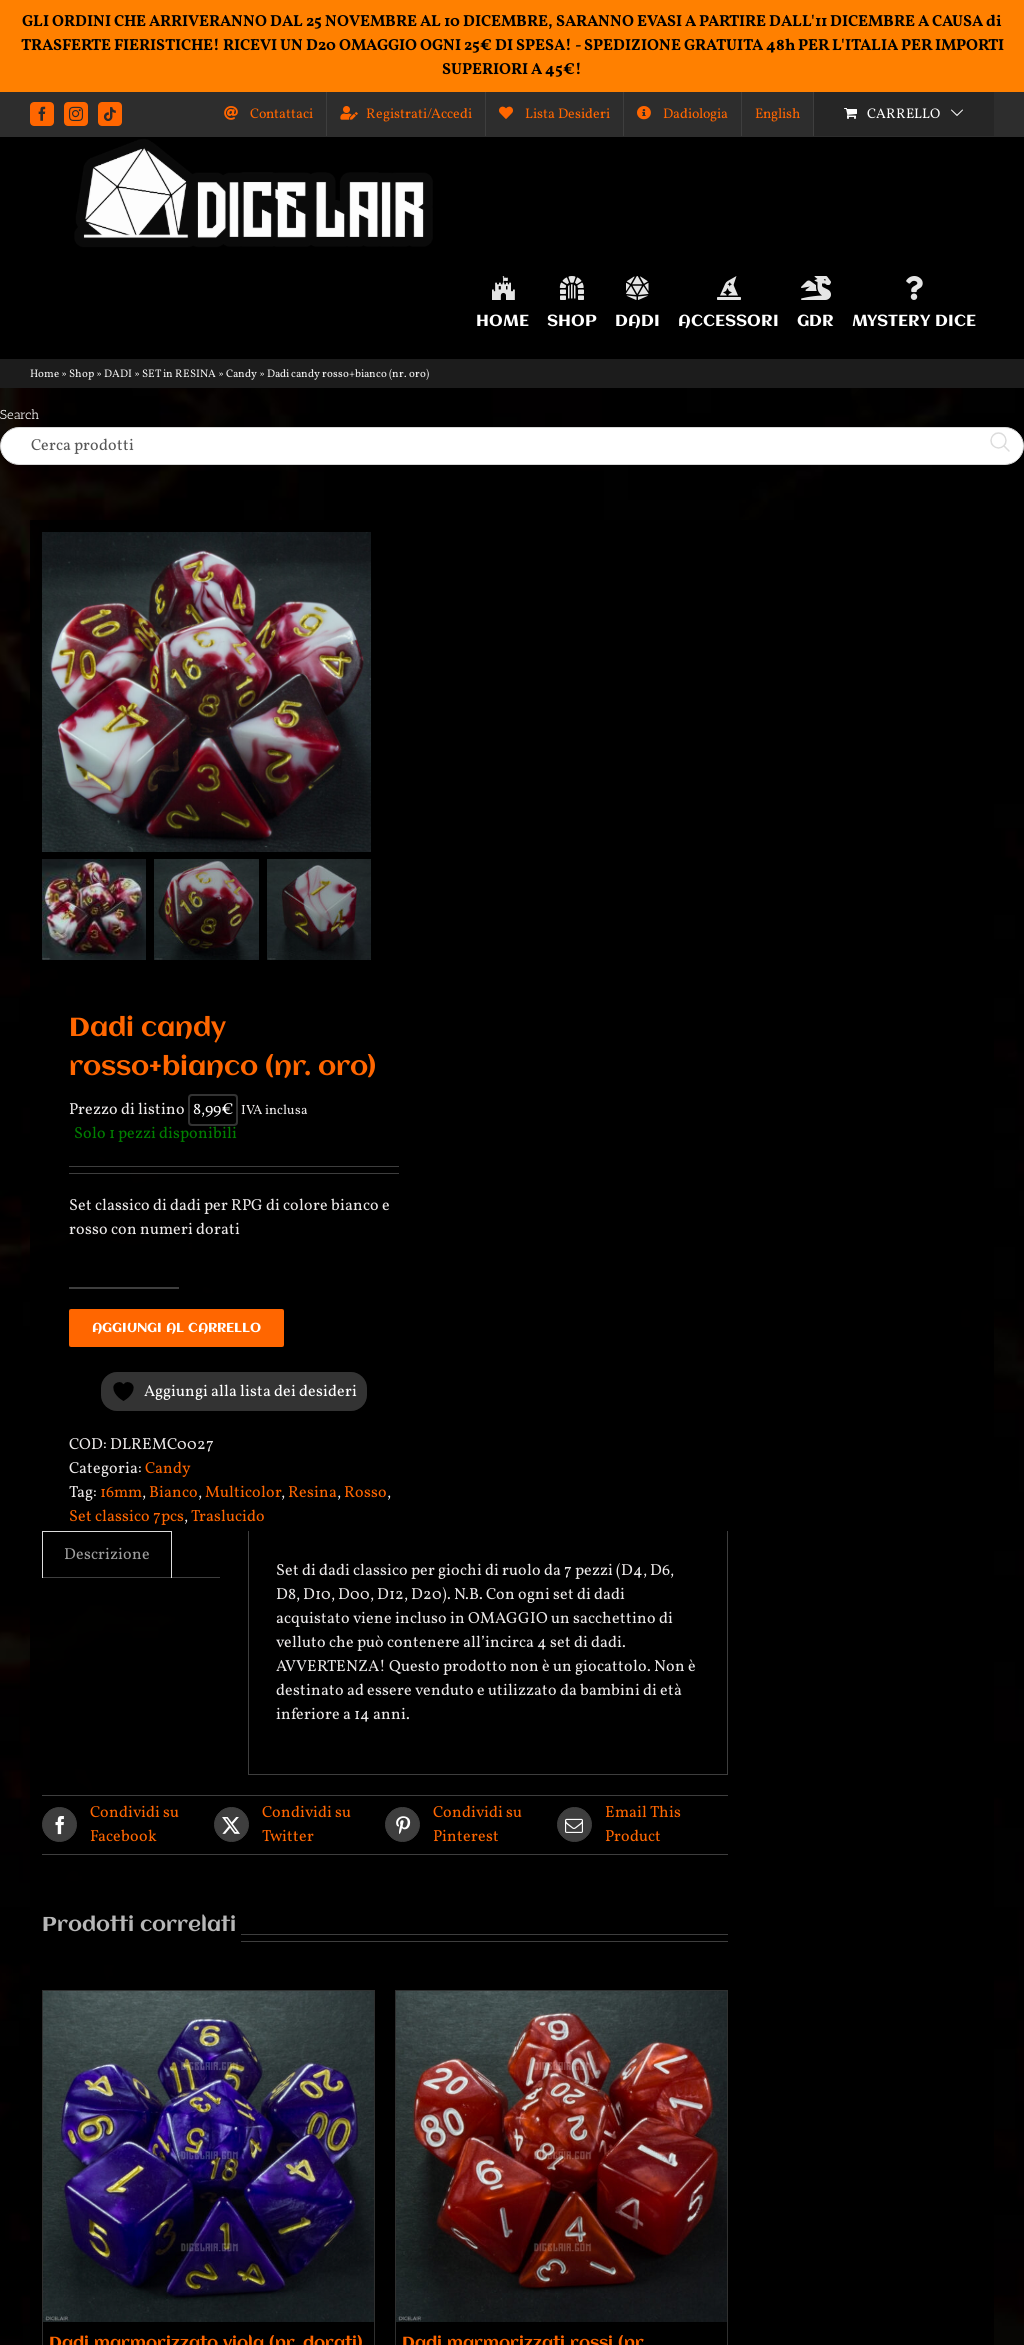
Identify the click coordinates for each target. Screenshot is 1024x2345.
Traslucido (228, 1517)
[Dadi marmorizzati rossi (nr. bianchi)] (561, 2156)
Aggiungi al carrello (176, 1328)
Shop (81, 374)
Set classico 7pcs (126, 1517)
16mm (121, 1493)
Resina (312, 1493)
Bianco (173, 1493)
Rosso (365, 1493)
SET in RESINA (179, 374)
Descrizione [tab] (107, 1555)
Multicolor (243, 1493)
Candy (241, 374)
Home (44, 374)
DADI (118, 374)
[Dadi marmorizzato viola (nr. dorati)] (208, 2156)
